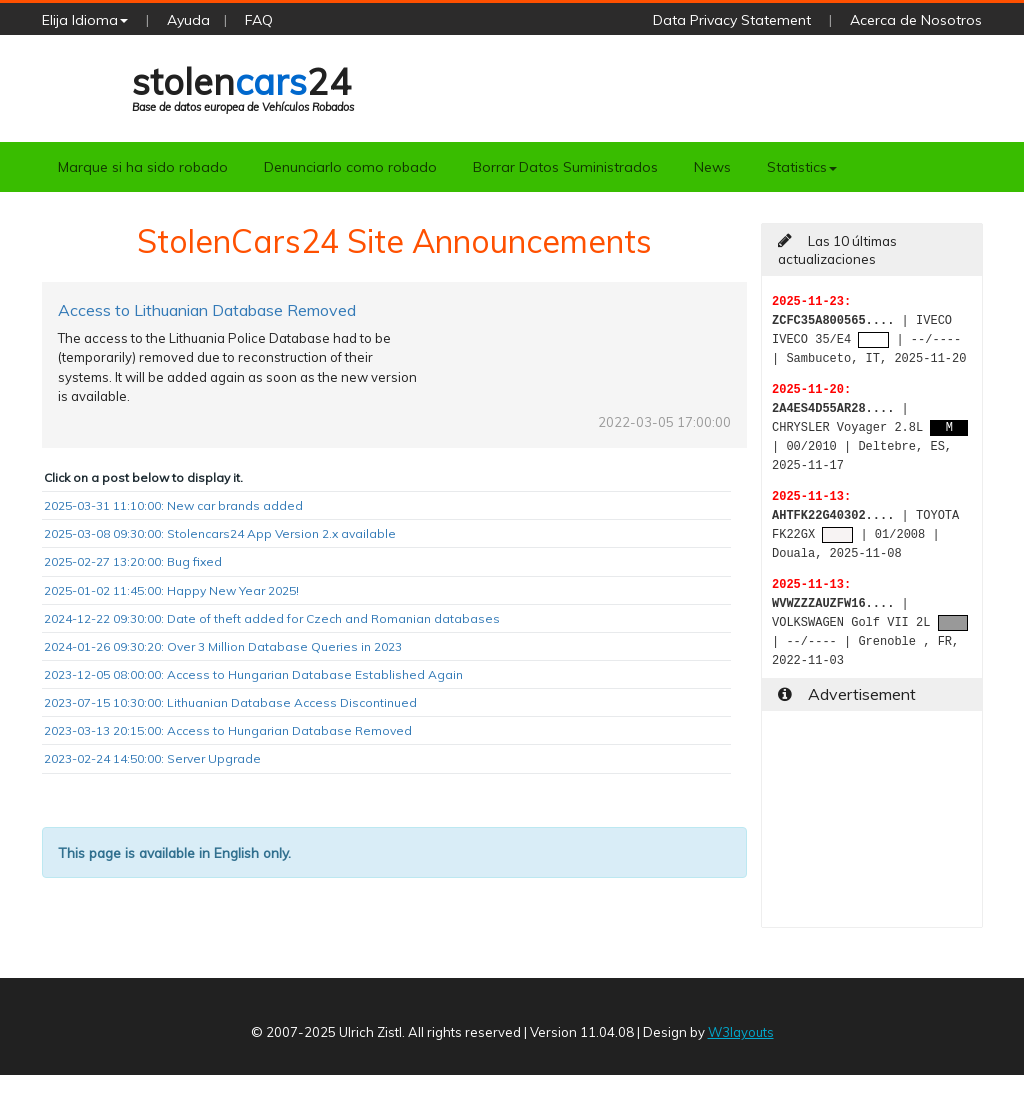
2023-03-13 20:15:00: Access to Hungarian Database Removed (228, 730)
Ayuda (188, 20)
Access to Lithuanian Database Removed (207, 310)
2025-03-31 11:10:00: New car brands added (173, 505)
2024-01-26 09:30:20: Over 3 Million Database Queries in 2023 (223, 646)
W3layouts (741, 1032)
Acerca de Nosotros (916, 20)
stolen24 (243, 86)
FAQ (259, 20)
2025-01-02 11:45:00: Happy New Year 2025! (171, 590)
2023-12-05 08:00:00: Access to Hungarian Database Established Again (253, 674)
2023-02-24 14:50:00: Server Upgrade (152, 758)
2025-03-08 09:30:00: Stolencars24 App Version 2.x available (220, 533)
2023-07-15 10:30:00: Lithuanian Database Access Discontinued (230, 702)
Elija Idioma (85, 20)
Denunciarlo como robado (350, 167)
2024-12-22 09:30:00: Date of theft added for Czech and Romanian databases (272, 618)
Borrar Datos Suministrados (565, 167)
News (712, 167)
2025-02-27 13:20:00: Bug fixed (133, 561)
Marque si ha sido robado (143, 167)
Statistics (802, 167)
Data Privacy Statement (732, 20)
